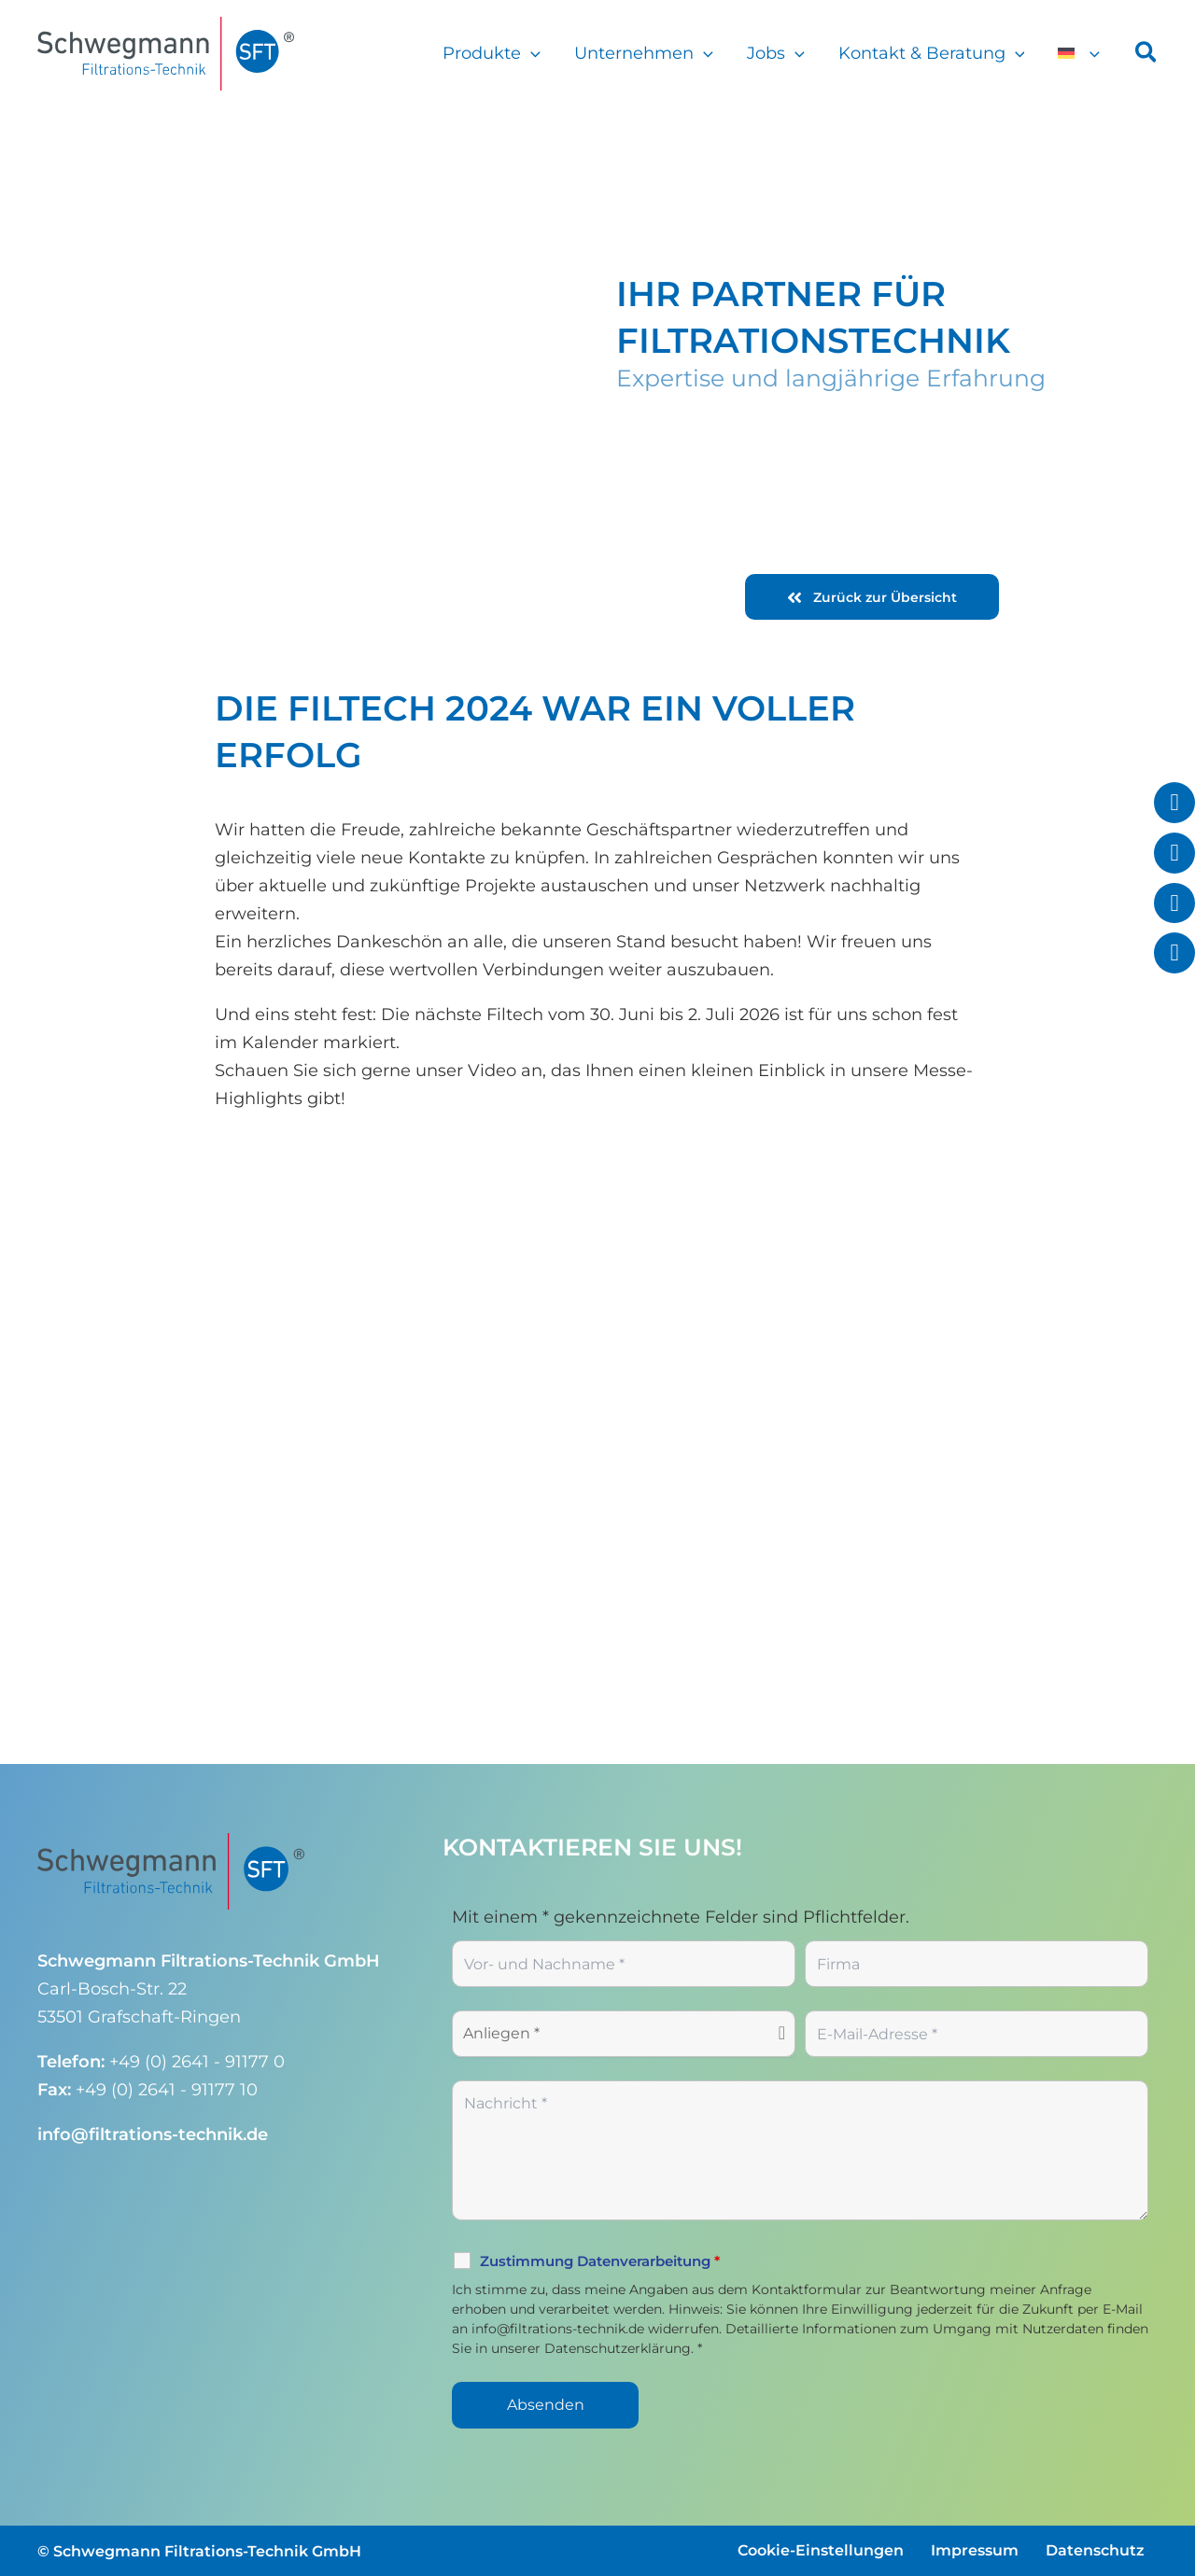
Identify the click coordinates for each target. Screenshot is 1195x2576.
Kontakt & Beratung (931, 53)
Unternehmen (643, 53)
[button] (531, 53)
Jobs (776, 53)
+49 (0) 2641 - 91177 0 (197, 2061)
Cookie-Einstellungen (821, 2550)
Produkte (492, 53)
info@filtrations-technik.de (152, 2134)
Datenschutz (1095, 2550)
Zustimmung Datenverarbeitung (600, 2261)
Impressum (975, 2550)
